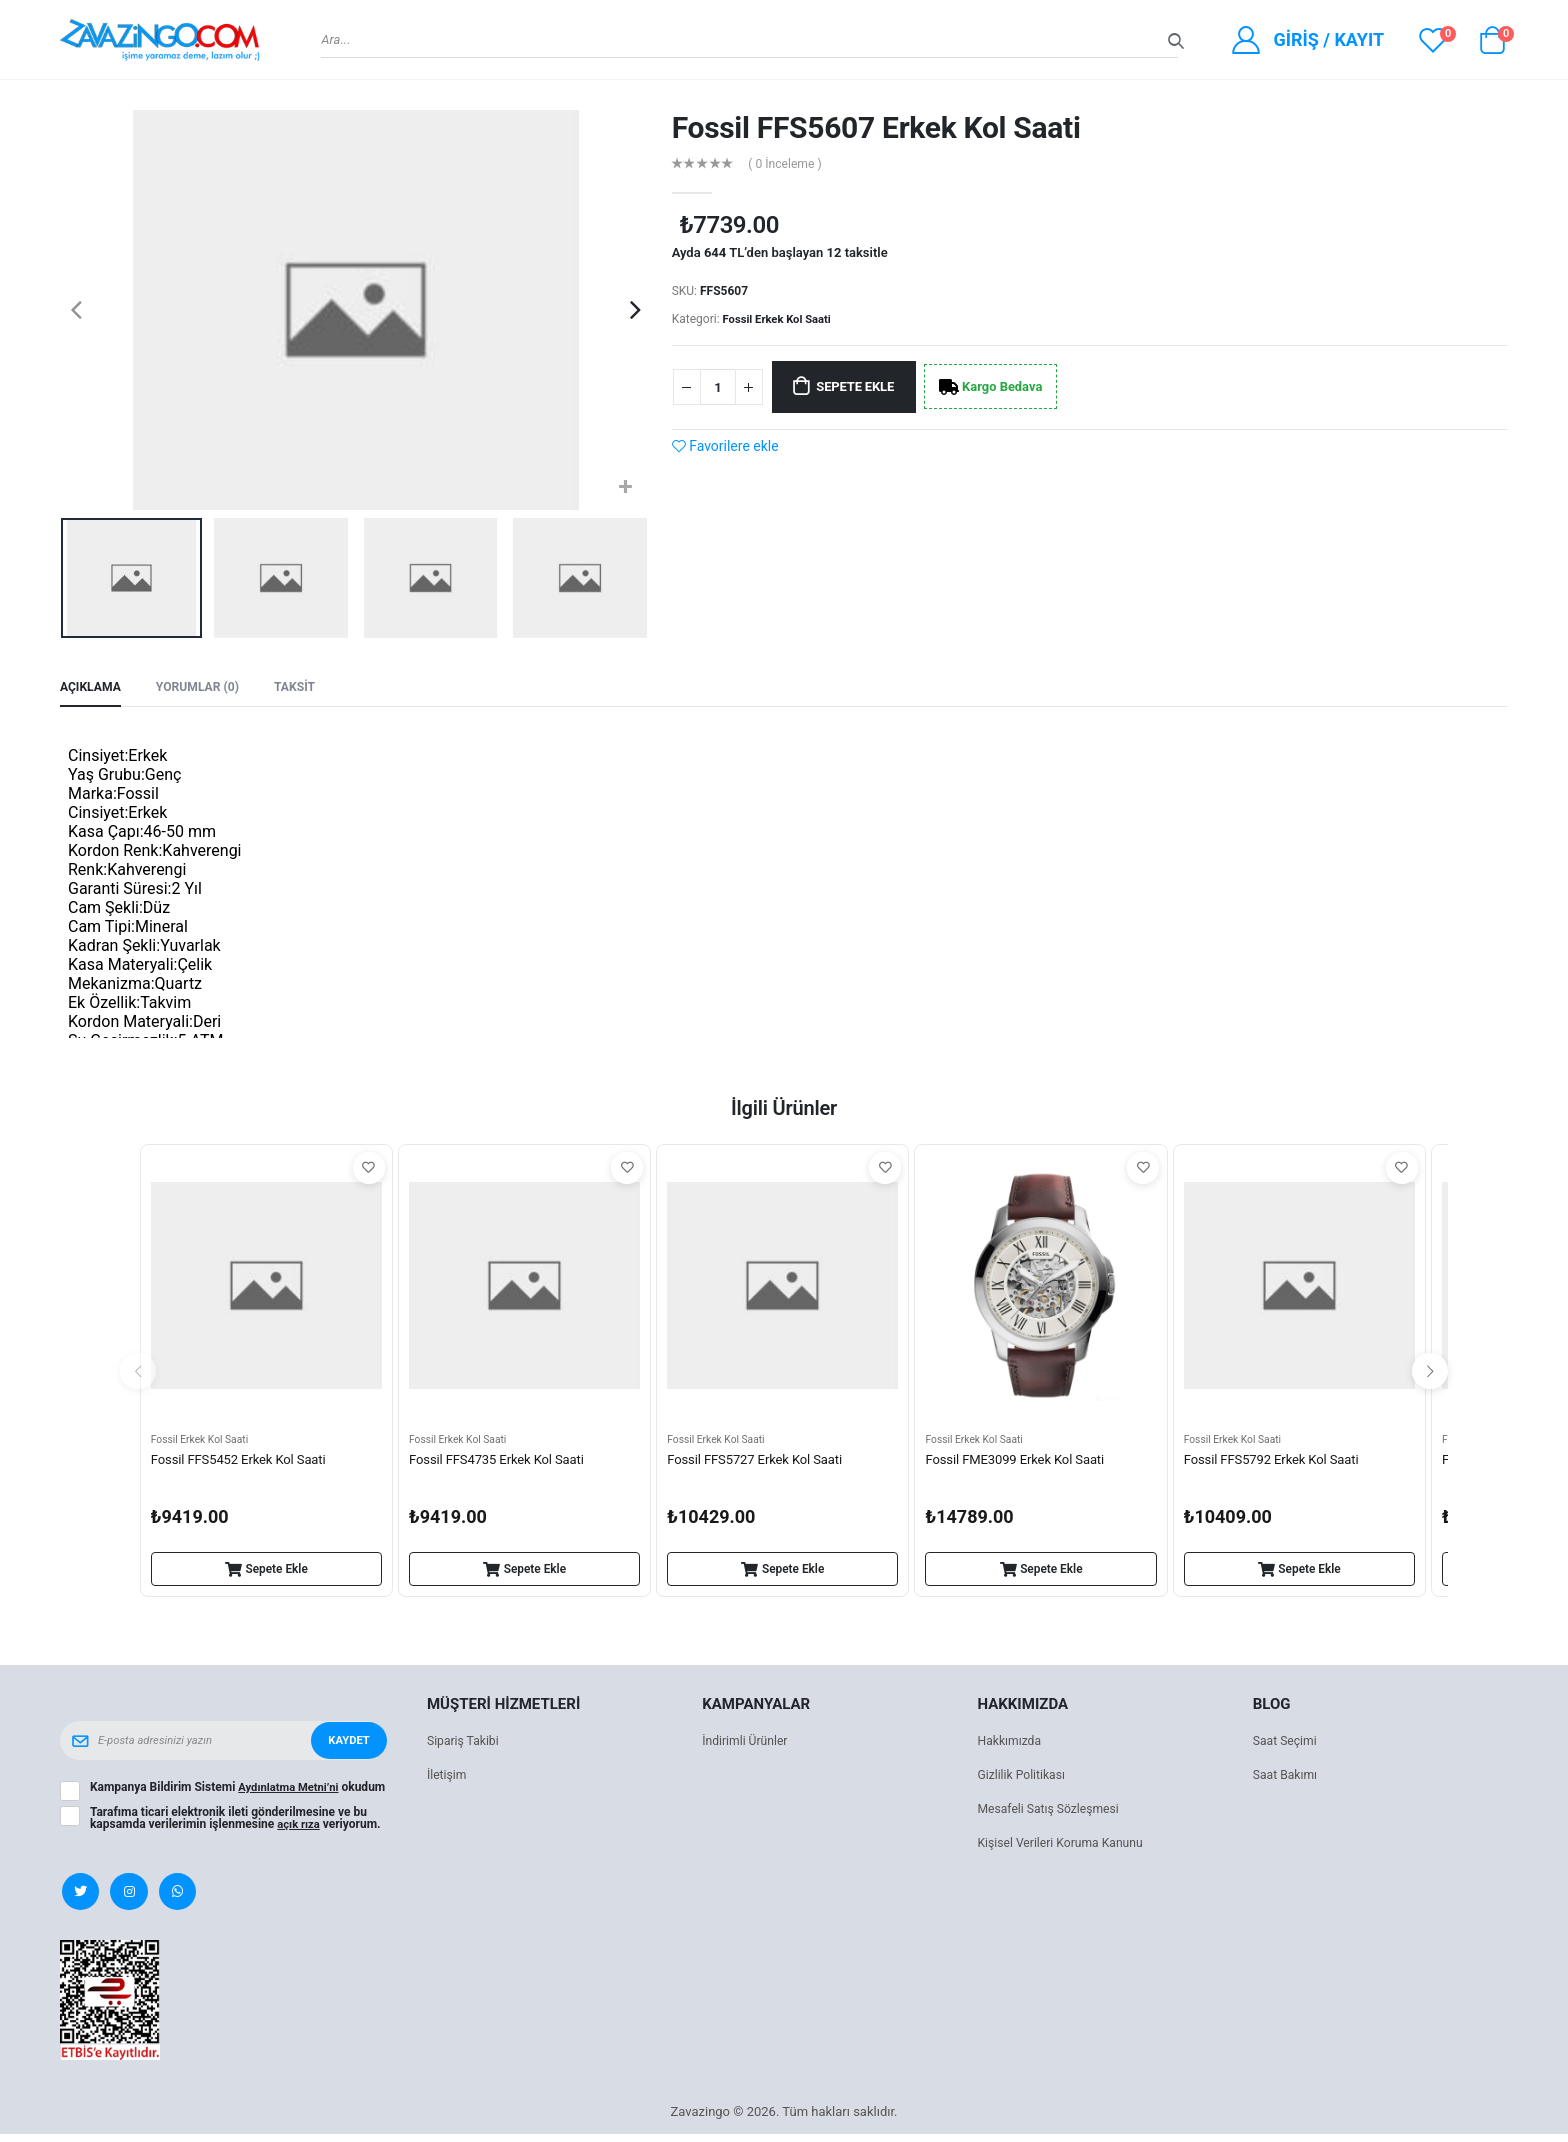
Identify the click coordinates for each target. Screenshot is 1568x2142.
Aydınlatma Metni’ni (291, 1791)
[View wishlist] (1433, 40)
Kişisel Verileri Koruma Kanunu (1066, 1846)
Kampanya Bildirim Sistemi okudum (218, 1797)
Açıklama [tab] (92, 688)
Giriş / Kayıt (1328, 39)
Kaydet (347, 1744)
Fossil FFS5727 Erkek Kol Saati (761, 1463)
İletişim (448, 1778)
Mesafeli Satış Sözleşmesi (1053, 1812)
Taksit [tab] (306, 688)
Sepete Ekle (866, 388)
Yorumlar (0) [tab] (204, 688)
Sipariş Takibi (465, 1744)
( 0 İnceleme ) (788, 164)
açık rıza (300, 1837)
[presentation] (76, 310)
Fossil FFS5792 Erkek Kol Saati (1278, 1463)
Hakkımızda (1012, 1744)
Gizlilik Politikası (1025, 1778)
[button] (1492, 45)
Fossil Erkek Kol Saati (781, 319)
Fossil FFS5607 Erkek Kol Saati (876, 127)
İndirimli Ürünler (747, 1744)
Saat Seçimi (1287, 1744)
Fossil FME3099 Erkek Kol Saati (1021, 1463)
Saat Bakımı (1287, 1778)
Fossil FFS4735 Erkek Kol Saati (503, 1463)
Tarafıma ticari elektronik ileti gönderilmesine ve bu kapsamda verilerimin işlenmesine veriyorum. (237, 1831)
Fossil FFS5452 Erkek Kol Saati (245, 1463)
